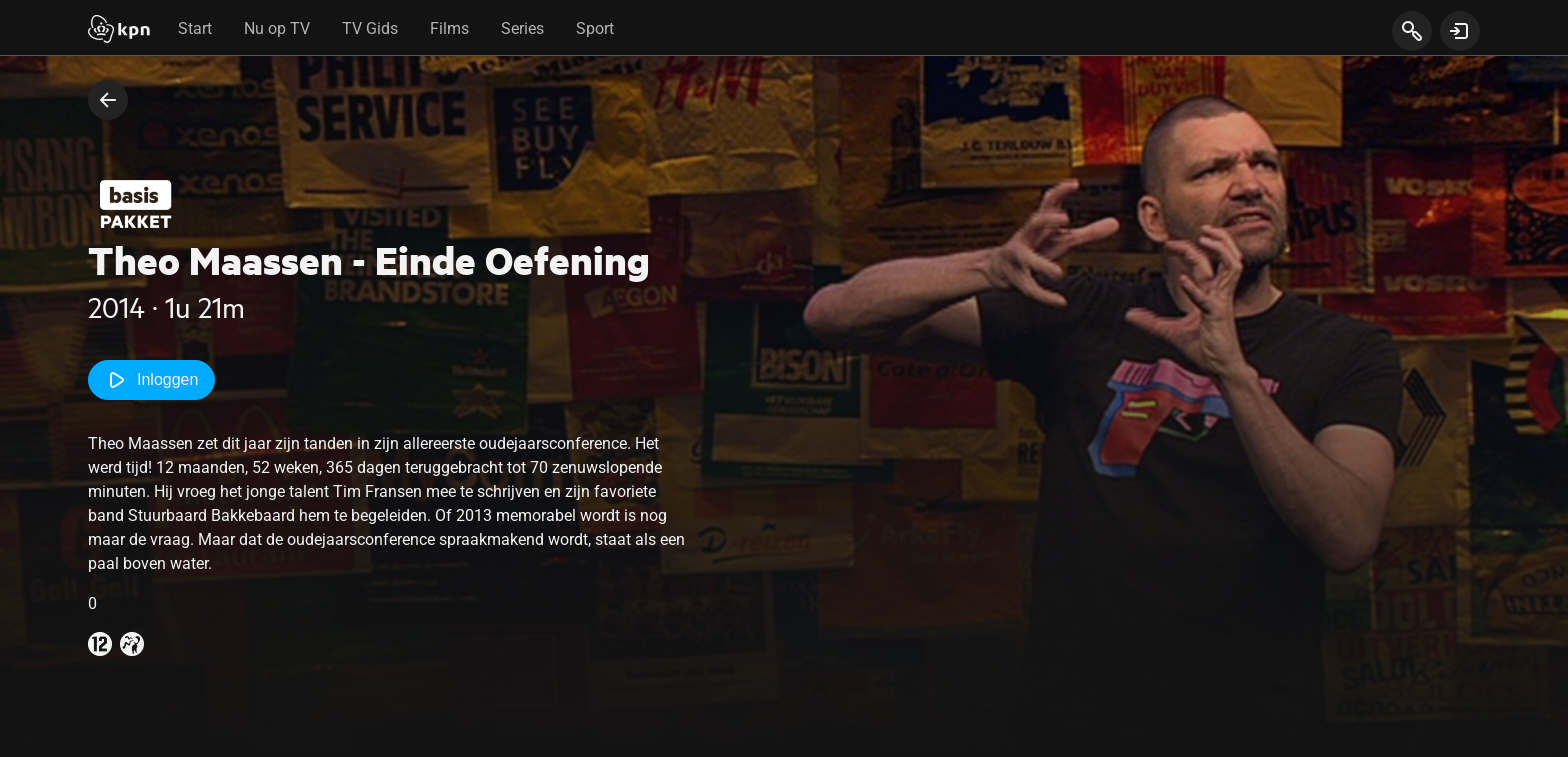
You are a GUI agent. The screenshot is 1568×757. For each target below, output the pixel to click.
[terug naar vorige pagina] (108, 100)
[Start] (119, 31)
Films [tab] (449, 28)
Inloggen (151, 380)
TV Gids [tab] (370, 28)
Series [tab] (522, 28)
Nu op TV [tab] (277, 28)
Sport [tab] (595, 28)
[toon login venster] (1460, 31)
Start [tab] (195, 28)
